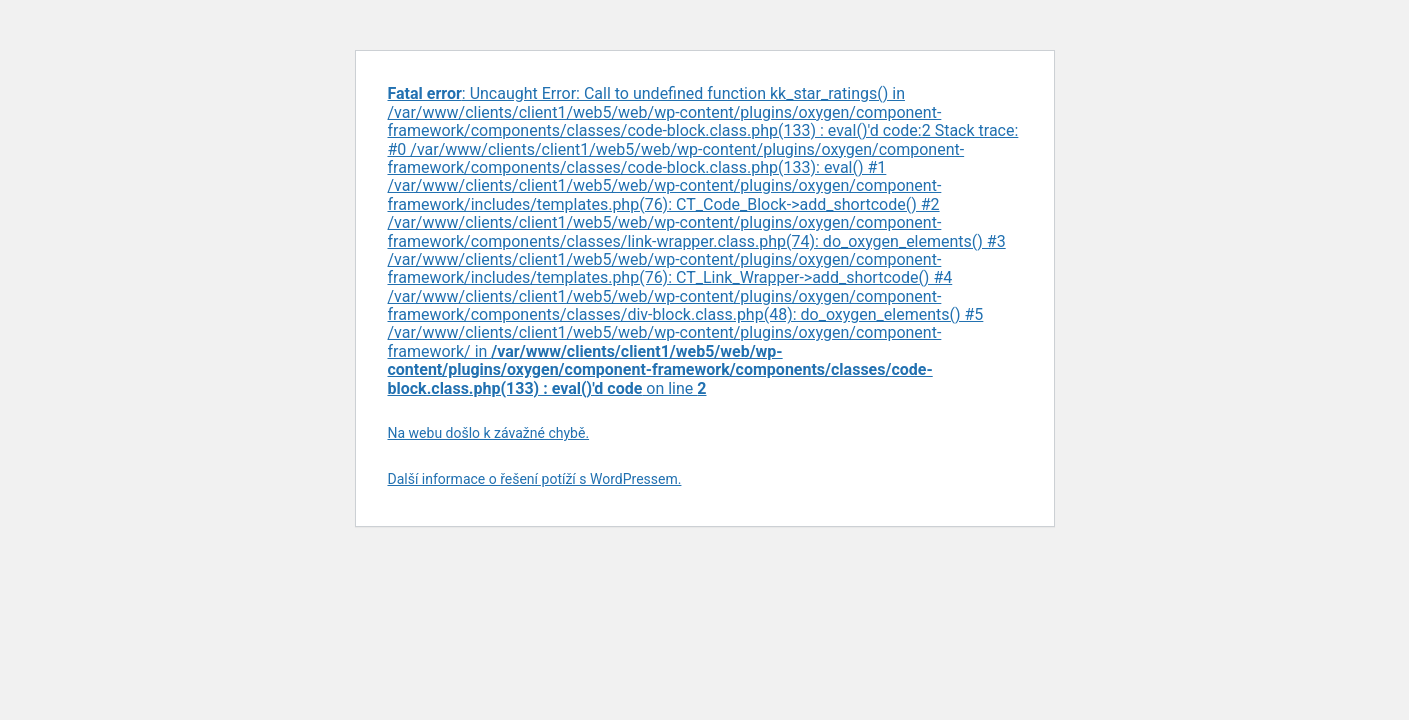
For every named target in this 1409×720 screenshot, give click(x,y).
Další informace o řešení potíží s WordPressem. (535, 479)
